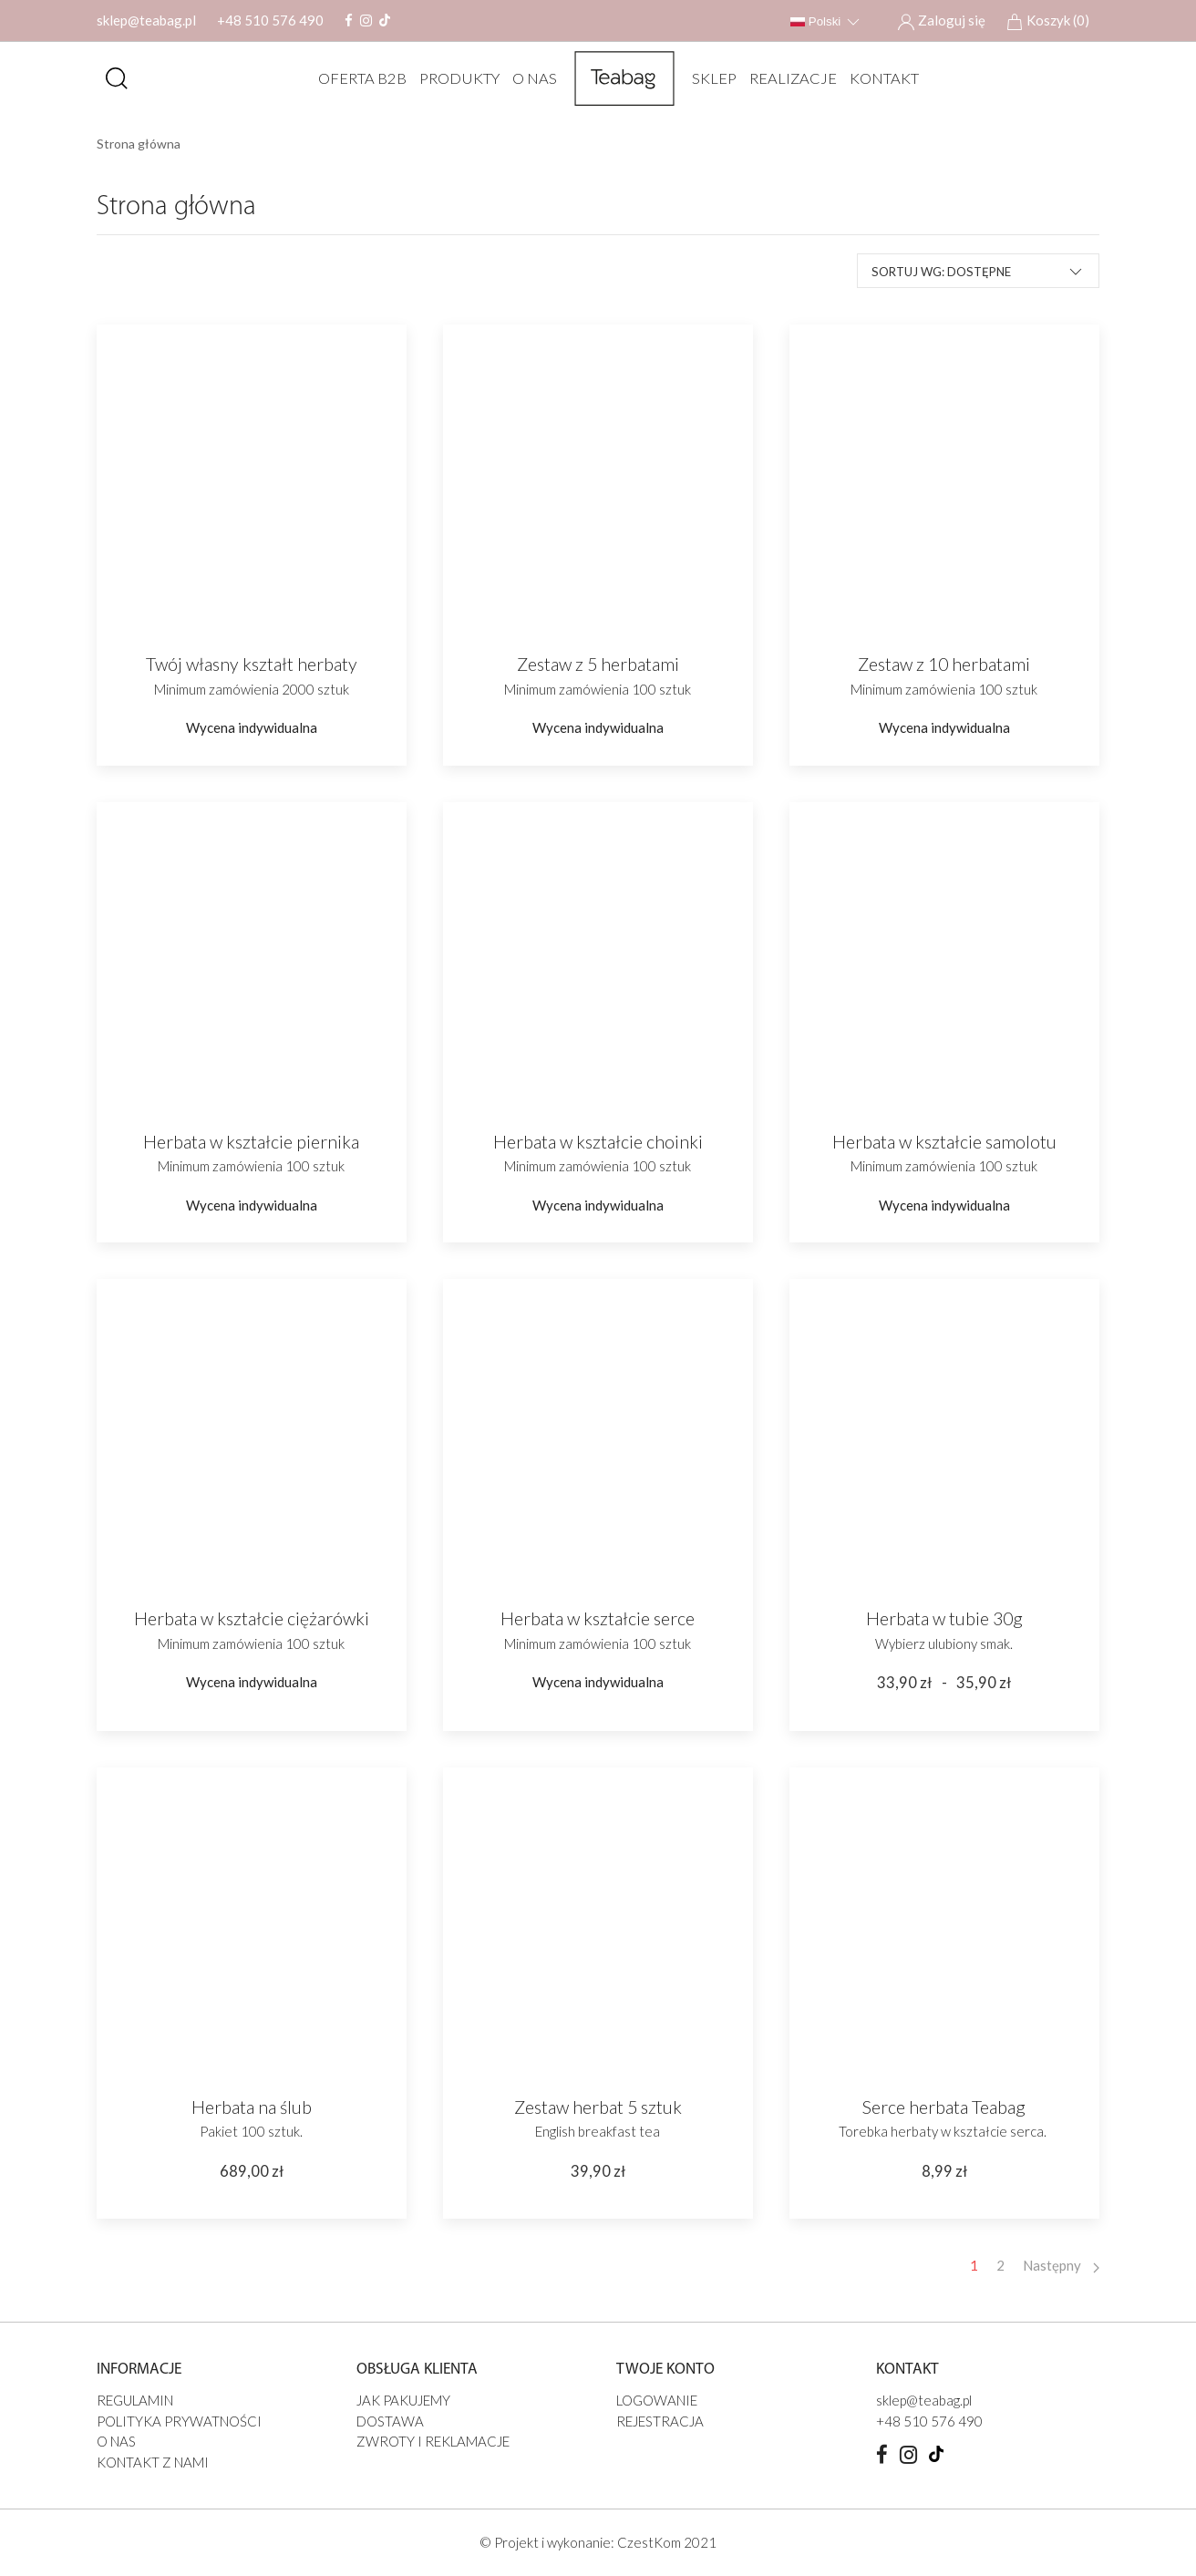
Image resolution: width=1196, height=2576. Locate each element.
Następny (1061, 2265)
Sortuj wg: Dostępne (978, 271)
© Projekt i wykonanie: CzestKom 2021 (598, 2542)
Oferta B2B (356, 78)
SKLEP (708, 78)
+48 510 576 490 (270, 20)
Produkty (453, 78)
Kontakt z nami (153, 2462)
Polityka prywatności (179, 2421)
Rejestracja (660, 2421)
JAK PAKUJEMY (403, 2400)
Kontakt (877, 78)
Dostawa (390, 2421)
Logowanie (656, 2400)
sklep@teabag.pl (146, 20)
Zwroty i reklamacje (433, 2441)
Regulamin (135, 2400)
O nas (528, 78)
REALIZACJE (786, 78)
